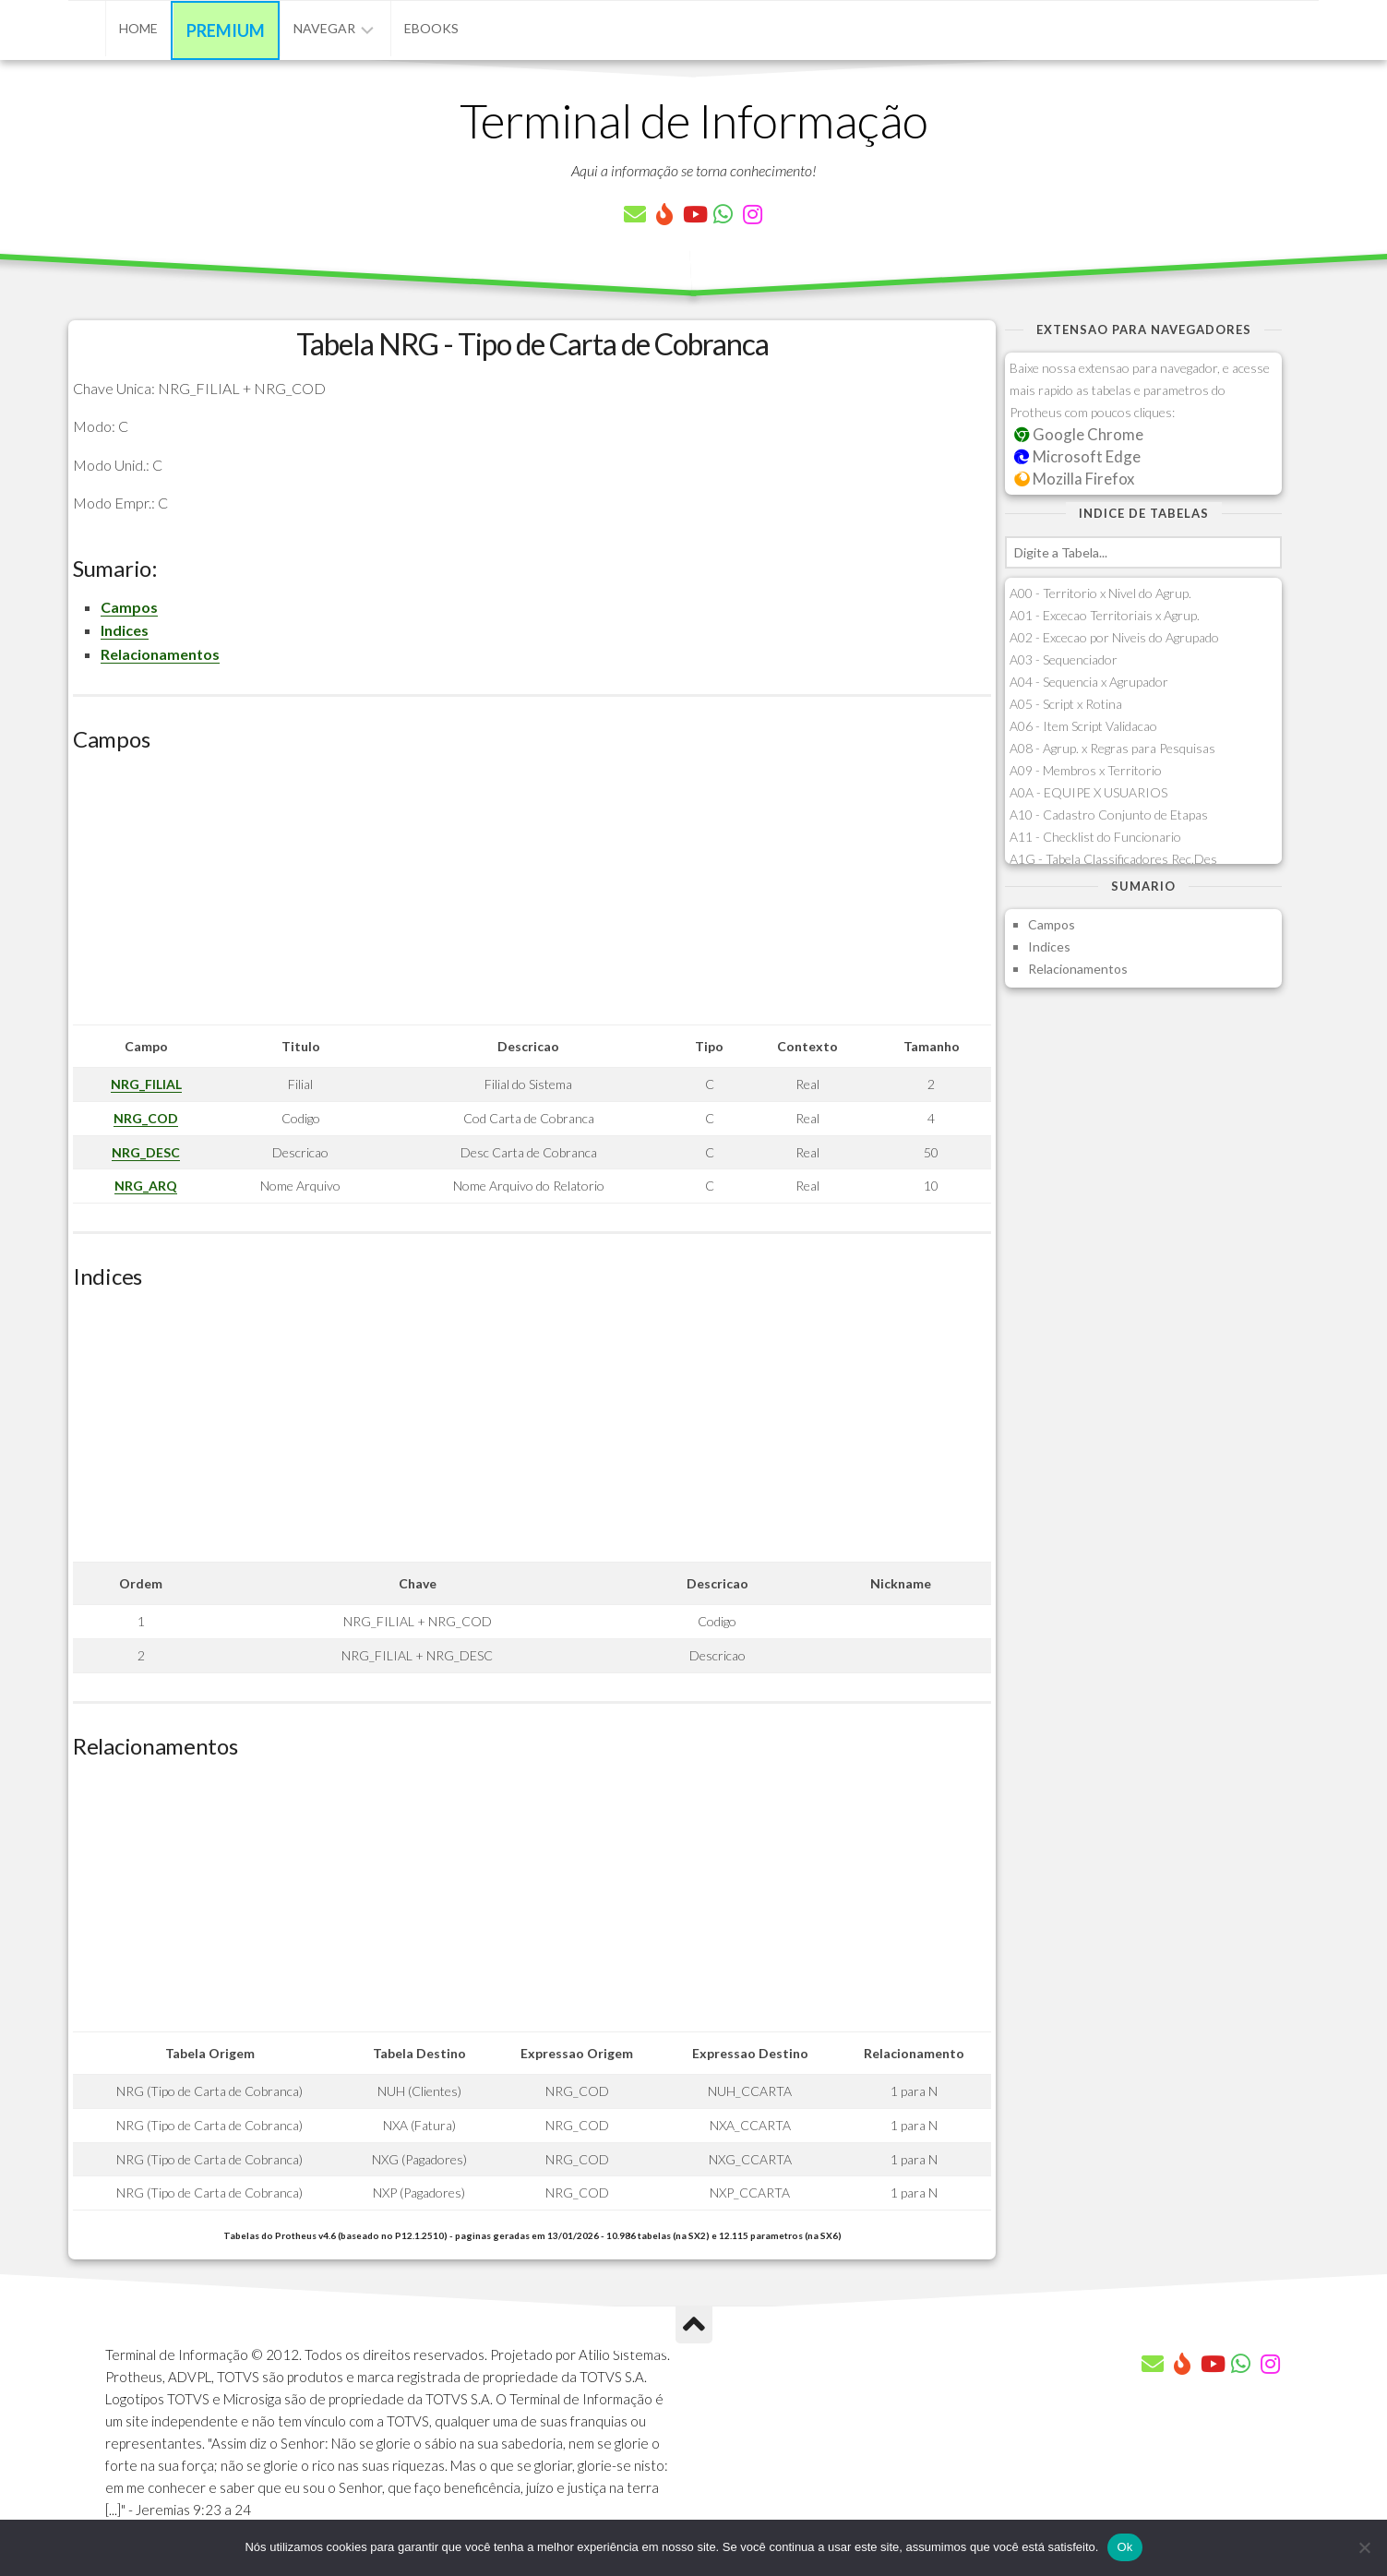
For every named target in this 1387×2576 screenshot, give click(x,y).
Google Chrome (1078, 434)
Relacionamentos (160, 654)
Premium (225, 30)
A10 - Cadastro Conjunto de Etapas (1109, 814)
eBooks (431, 28)
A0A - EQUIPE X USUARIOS (1088, 792)
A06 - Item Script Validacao (1083, 726)
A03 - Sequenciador (1064, 659)
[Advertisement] (532, 895)
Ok (1124, 2547)
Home (138, 28)
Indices (125, 630)
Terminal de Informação (694, 120)
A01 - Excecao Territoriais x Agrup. (1105, 615)
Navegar (324, 28)
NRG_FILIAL (146, 1084)
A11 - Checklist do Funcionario (1095, 837)
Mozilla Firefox (1074, 478)
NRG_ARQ (145, 1185)
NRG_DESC (146, 1152)
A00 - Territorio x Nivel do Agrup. (1100, 593)
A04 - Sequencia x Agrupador (1089, 681)
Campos (129, 607)
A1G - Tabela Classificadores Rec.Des (1113, 859)
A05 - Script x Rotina (1066, 704)
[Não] (1364, 2547)
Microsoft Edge (1077, 456)
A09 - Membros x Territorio (1086, 770)
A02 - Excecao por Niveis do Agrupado (1114, 637)
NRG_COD (146, 1118)
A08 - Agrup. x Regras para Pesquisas (1112, 748)
